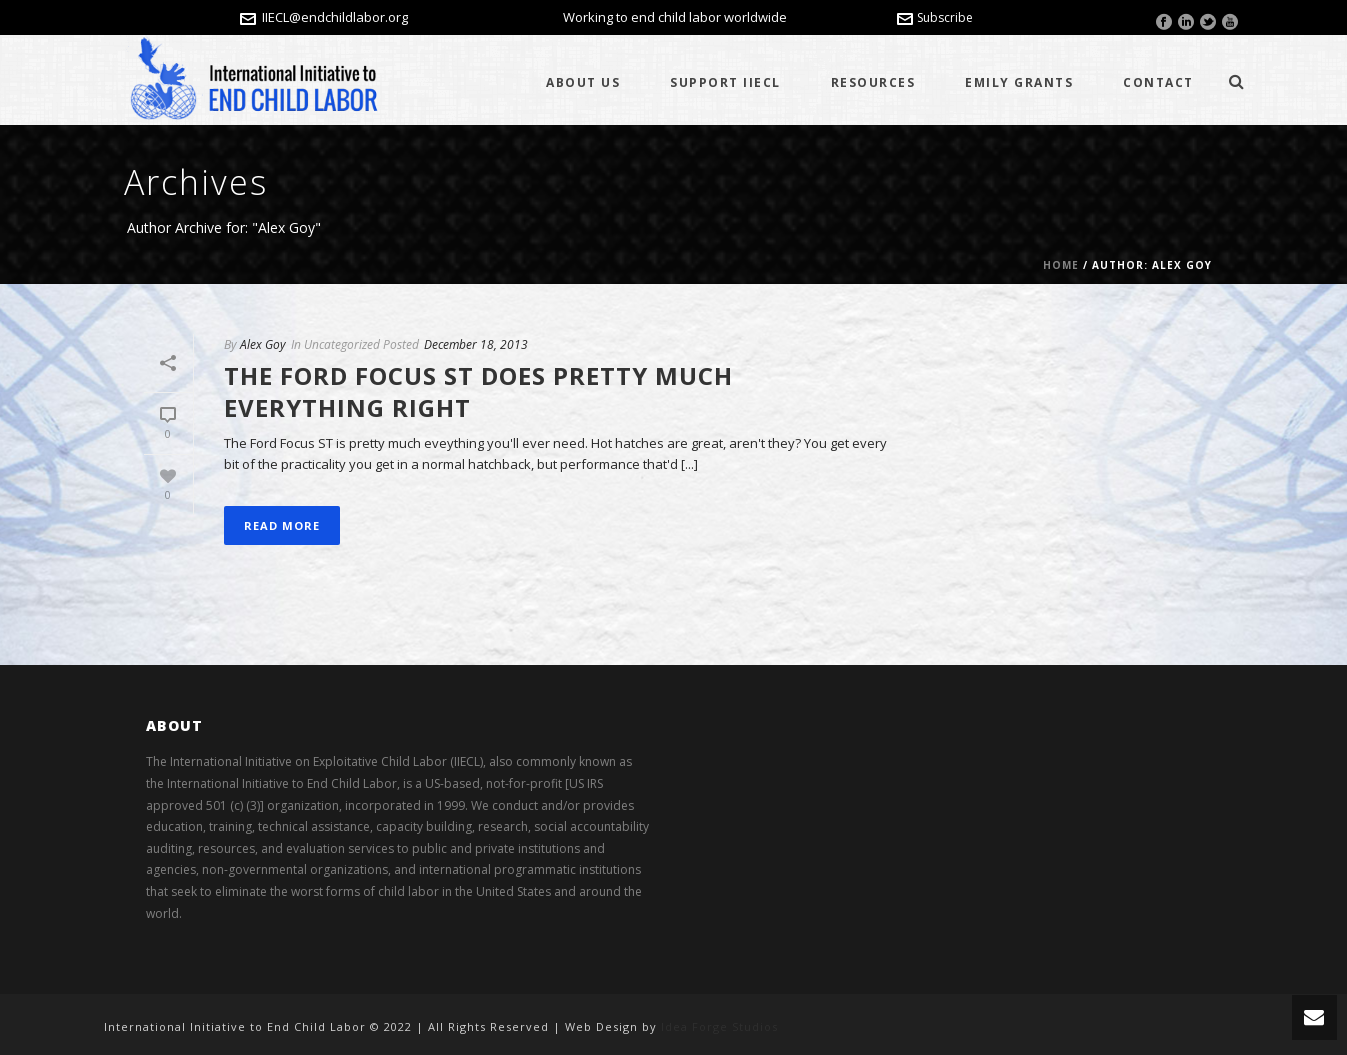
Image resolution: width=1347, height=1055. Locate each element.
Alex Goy (263, 344)
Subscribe (935, 17)
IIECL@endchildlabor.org (335, 17)
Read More (282, 525)
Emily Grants (1019, 82)
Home (1061, 265)
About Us (583, 82)
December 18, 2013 (476, 344)
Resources (873, 82)
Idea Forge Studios (719, 1026)
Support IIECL (725, 82)
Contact (1158, 82)
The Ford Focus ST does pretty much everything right (478, 391)
